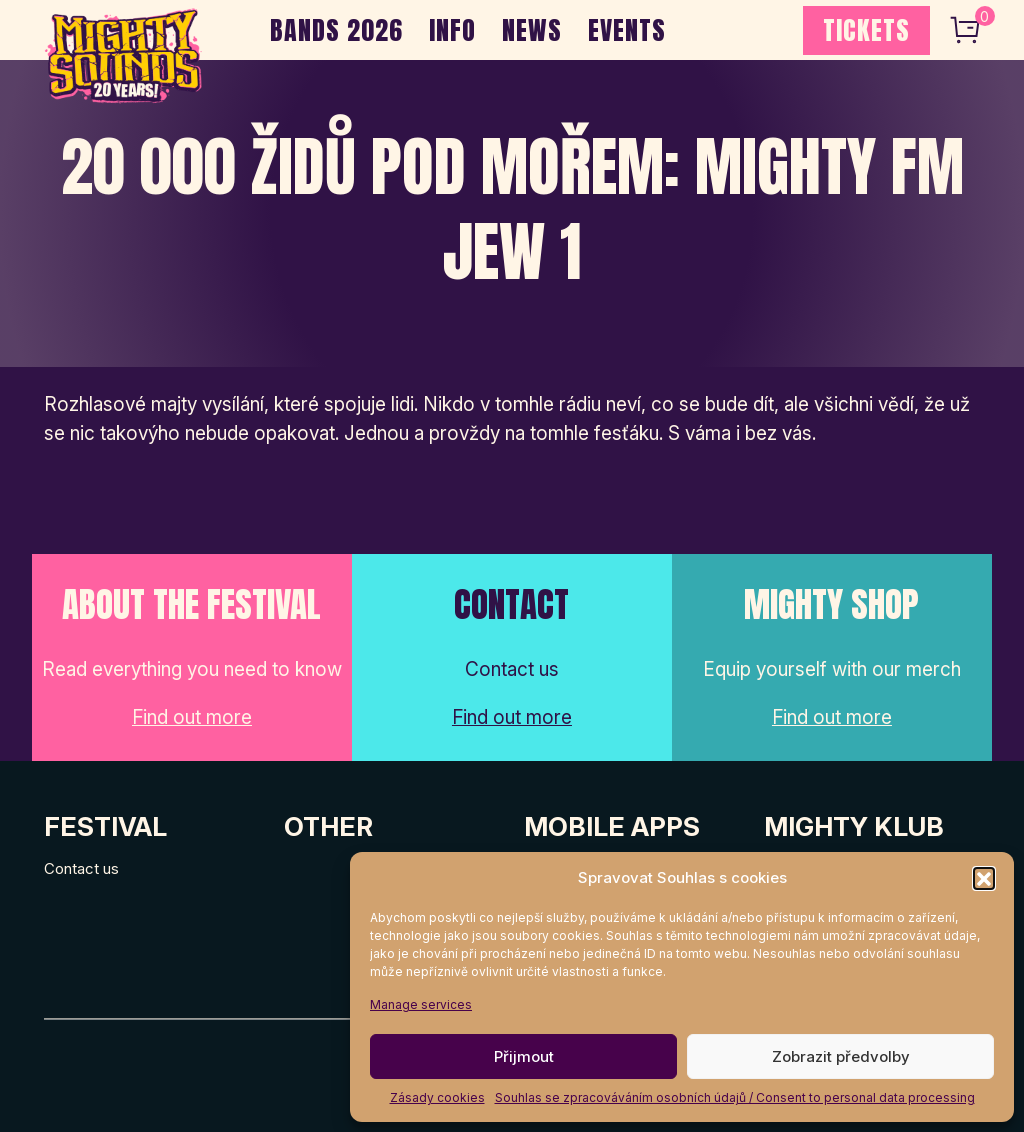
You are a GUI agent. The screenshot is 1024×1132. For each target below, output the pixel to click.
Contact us (81, 868)
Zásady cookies (437, 1097)
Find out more (192, 717)
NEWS (532, 30)
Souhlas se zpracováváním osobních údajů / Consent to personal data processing (735, 1097)
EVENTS (627, 30)
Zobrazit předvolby (841, 1056)
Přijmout (524, 1056)
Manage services (421, 1004)
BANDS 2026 (336, 30)
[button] (984, 878)
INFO (452, 30)
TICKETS (866, 30)
